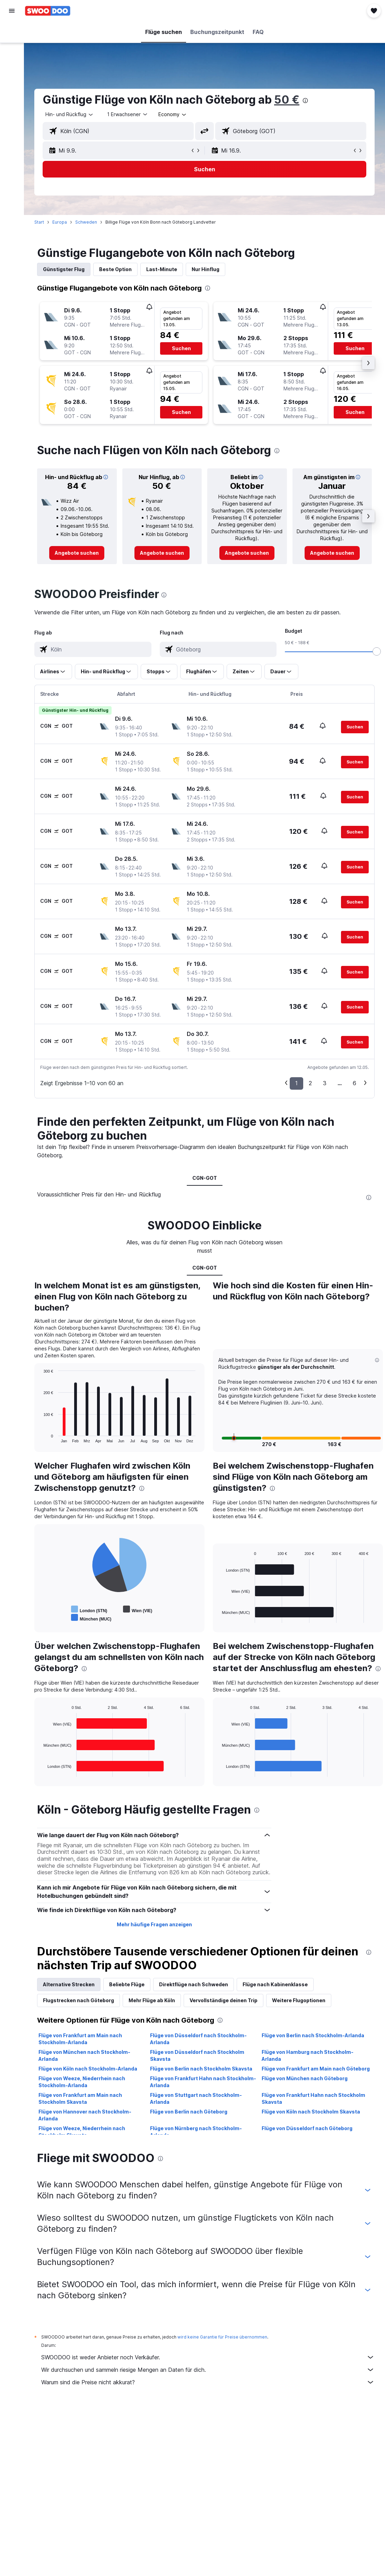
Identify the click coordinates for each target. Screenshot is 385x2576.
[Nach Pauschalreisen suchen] (12, 76)
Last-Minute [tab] (161, 269)
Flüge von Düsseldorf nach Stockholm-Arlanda (198, 2038)
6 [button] (354, 1083)
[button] (11, 10)
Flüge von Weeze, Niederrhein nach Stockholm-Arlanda (81, 2081)
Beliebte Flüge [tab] (127, 1984)
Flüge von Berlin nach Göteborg (188, 2112)
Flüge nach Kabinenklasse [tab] (275, 1984)
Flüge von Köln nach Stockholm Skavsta (311, 2112)
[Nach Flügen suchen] (12, 32)
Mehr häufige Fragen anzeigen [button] (154, 1924)
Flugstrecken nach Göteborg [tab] (78, 2000)
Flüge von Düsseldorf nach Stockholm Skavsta (197, 2055)
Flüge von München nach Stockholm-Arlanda (84, 2055)
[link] (76, 553)
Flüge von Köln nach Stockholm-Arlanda (87, 2069)
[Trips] (12, 110)
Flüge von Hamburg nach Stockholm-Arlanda (307, 2055)
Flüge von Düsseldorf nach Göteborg (307, 2128)
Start (39, 222)
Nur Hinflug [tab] (205, 269)
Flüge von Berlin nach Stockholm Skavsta (201, 2069)
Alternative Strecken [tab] (69, 1984)
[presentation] (305, 100)
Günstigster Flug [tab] (64, 269)
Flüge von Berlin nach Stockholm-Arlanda (313, 2035)
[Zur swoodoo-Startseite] (47, 11)
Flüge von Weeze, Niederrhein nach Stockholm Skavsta (81, 2131)
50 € (286, 99)
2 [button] (310, 1083)
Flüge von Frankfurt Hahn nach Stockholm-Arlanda (203, 2081)
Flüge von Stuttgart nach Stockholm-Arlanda (196, 2098)
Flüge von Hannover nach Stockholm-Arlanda (84, 2115)
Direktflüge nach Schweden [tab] (193, 1984)
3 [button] (324, 1083)
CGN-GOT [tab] (204, 1178)
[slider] (377, 651)
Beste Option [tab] (115, 269)
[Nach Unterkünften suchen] (12, 46)
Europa (59, 222)
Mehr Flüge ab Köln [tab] (152, 2000)
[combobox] (172, 114)
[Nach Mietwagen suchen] (12, 61)
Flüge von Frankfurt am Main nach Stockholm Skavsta (80, 2098)
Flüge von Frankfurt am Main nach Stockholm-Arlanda (80, 2038)
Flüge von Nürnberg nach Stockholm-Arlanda (196, 2131)
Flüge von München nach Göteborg (305, 2078)
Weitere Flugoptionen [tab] (298, 2000)
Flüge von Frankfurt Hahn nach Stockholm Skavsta (313, 2098)
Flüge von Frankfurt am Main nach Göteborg (316, 2069)
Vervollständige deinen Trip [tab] (223, 2000)
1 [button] (296, 1083)
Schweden (86, 222)
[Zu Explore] (12, 90)
